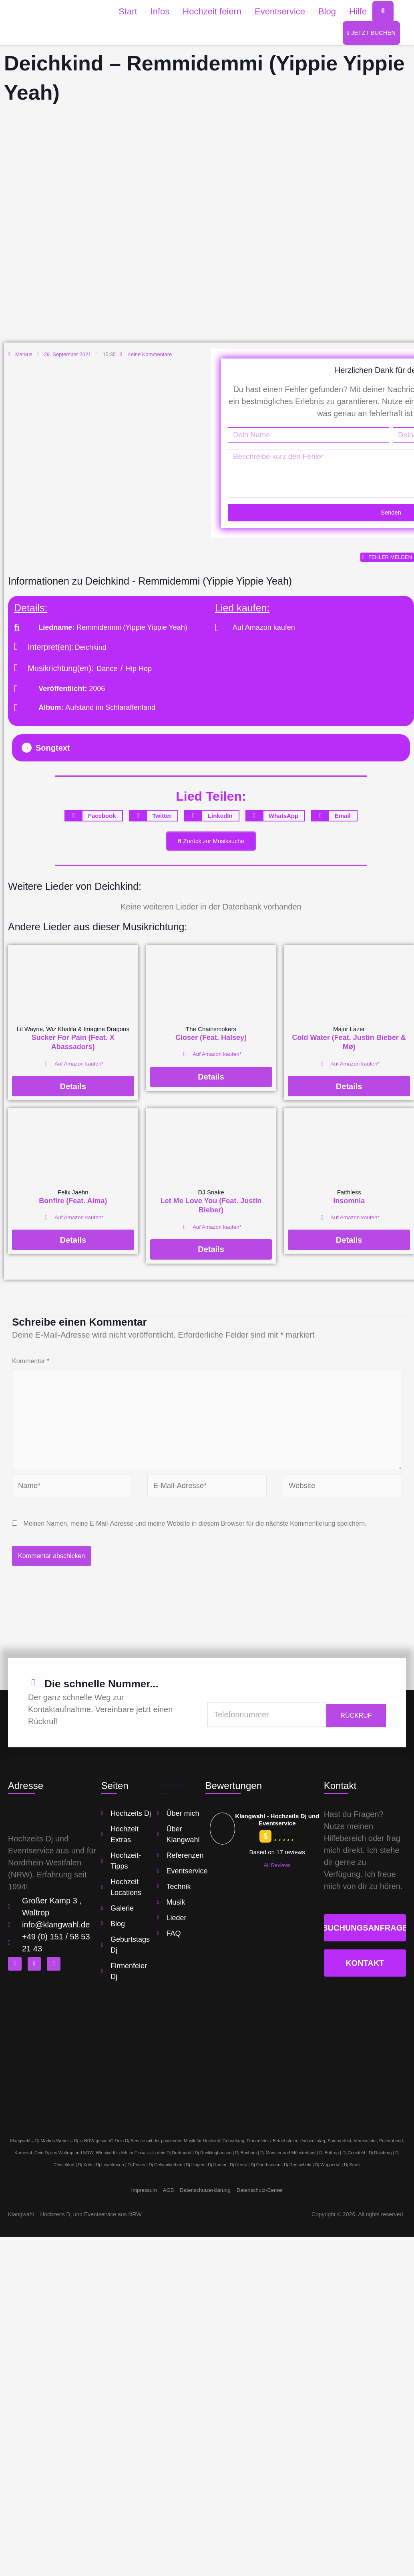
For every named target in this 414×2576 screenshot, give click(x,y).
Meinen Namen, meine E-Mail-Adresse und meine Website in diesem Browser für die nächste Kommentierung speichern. (195, 1541)
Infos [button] (160, 11)
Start (128, 11)
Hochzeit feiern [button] (212, 11)
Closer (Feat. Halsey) (211, 1046)
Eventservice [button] (280, 11)
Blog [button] (327, 11)
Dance (106, 675)
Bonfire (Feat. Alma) (73, 1209)
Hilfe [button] (358, 11)
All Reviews (277, 1883)
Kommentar (30, 1368)
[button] (211, 754)
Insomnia (349, 1209)
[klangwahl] (207, 2072)
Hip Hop (139, 675)
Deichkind (91, 653)
